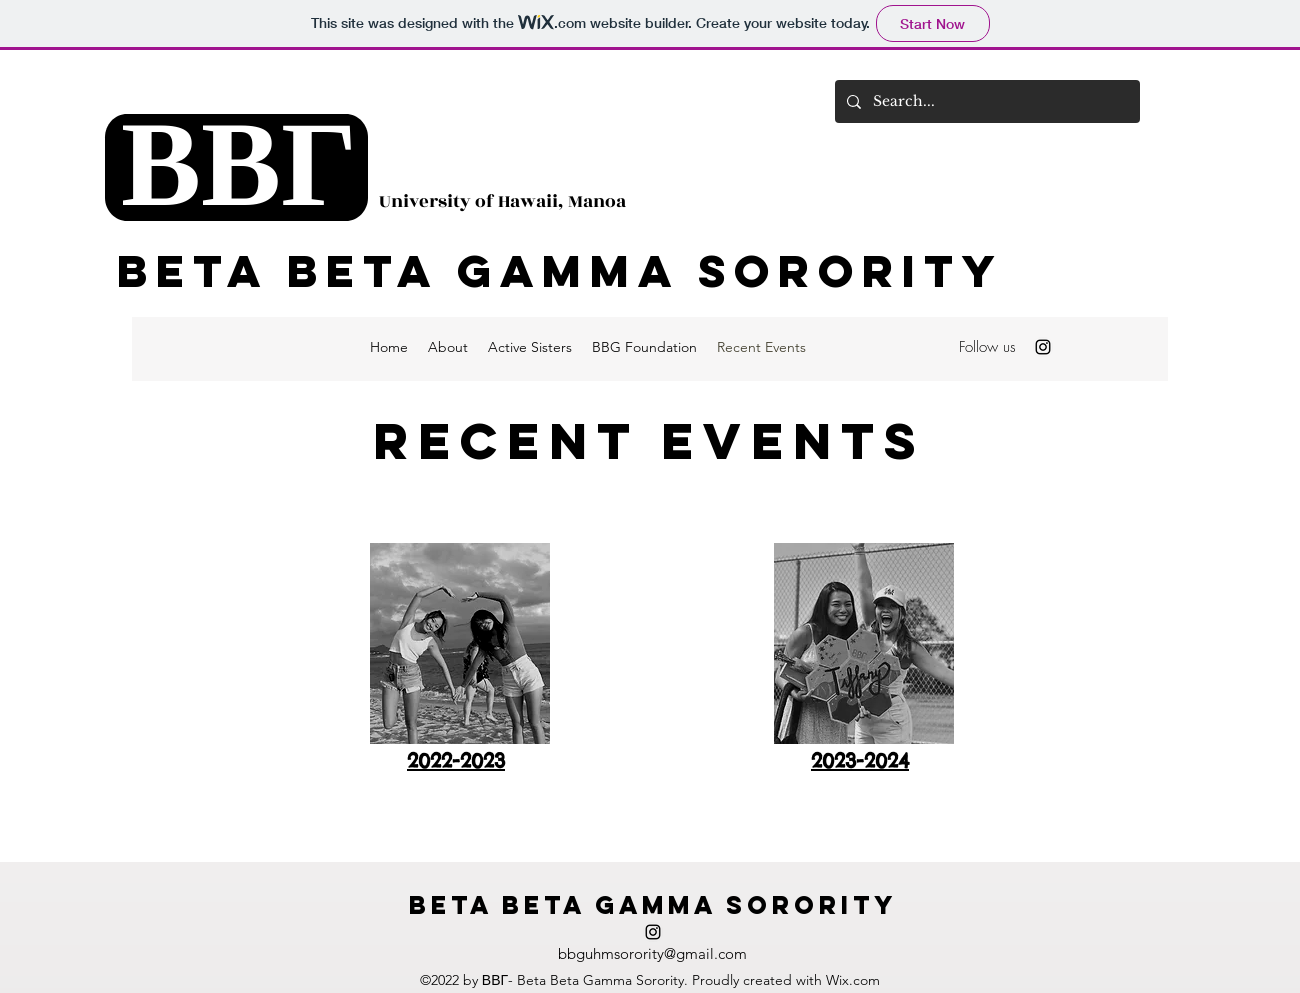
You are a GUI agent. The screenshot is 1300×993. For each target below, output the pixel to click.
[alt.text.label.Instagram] (1043, 347)
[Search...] (985, 101)
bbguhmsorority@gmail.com (652, 953)
